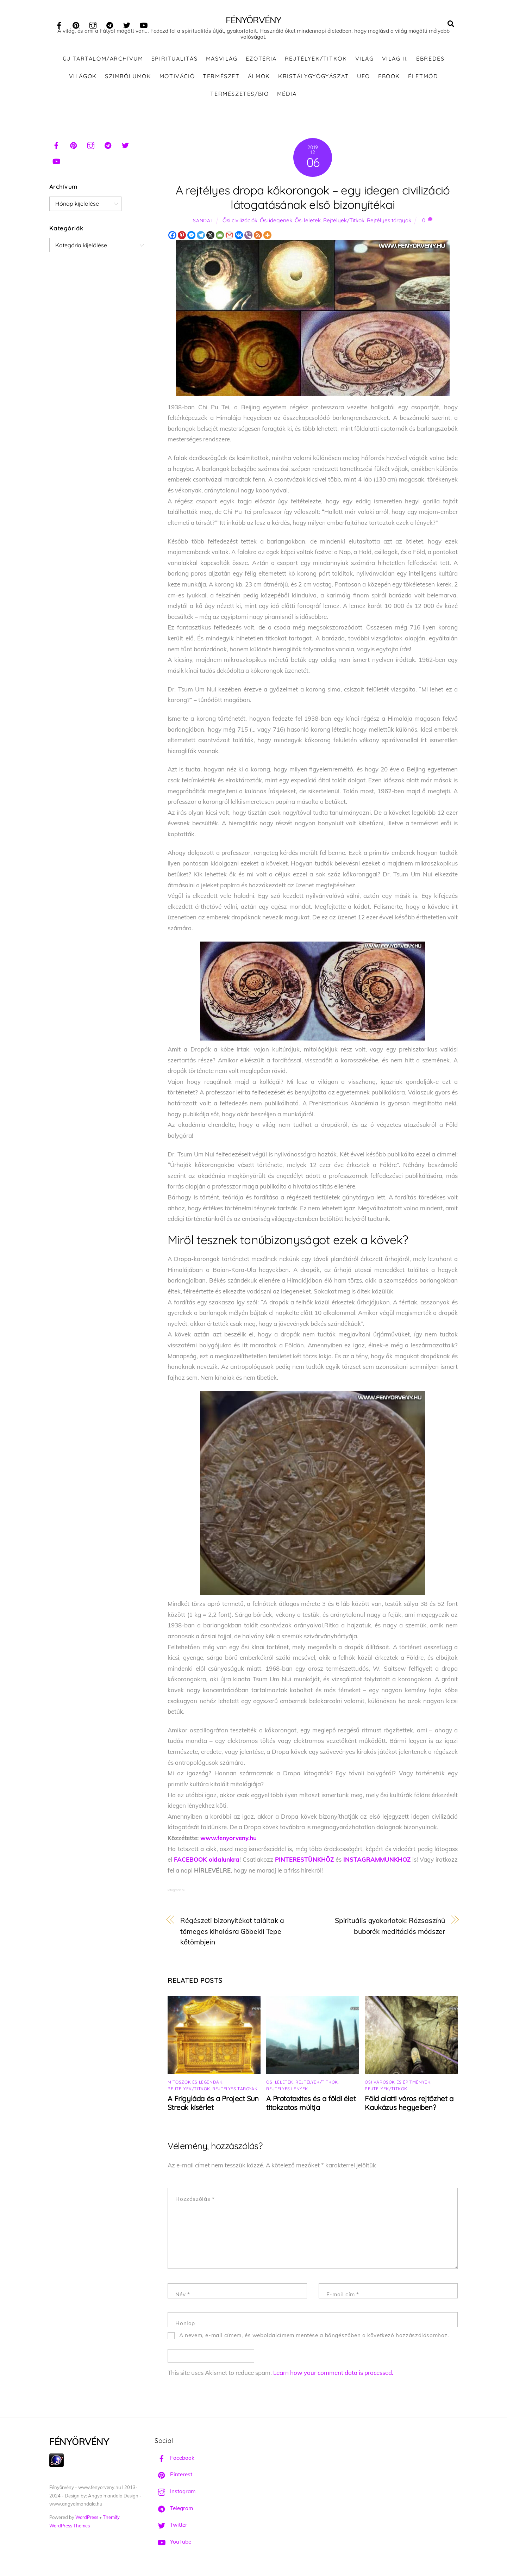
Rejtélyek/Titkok (316, 63)
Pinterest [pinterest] (173, 2479)
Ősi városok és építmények (397, 2086)
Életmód (423, 80)
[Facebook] (172, 240)
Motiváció (177, 80)
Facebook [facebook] (174, 2462)
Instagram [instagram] (175, 2496)
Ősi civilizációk (240, 225)
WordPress (86, 2522)
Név (182, 2299)
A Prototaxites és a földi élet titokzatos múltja (311, 2107)
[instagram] (93, 24)
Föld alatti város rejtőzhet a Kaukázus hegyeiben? (409, 2107)
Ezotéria (261, 63)
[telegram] (110, 24)
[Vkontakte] (239, 240)
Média (287, 98)
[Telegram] (201, 240)
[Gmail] (229, 240)
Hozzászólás (194, 2204)
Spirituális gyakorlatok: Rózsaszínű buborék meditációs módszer (390, 1931)
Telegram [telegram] (174, 2512)
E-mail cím (342, 2299)
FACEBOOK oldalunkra (206, 1864)
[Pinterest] (182, 240)
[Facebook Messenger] (191, 240)
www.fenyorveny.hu (228, 1842)
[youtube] (144, 24)
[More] (267, 240)
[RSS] (258, 240)
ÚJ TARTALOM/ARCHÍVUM (103, 63)
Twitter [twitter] (171, 2529)
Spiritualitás (174, 63)
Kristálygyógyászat (313, 80)
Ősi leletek (308, 225)
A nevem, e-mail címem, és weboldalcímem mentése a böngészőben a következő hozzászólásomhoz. (314, 2339)
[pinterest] (76, 24)
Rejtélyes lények (287, 2093)
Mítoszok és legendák (195, 2086)
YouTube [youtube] (173, 2546)
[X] (210, 240)
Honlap (185, 2328)
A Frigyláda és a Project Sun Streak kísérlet (213, 2107)
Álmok (259, 80)
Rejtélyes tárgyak (389, 225)
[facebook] (59, 24)
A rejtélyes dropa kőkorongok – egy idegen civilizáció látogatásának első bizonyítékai (313, 201)
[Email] (220, 240)
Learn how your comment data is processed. (333, 2377)
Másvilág (222, 63)
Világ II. (395, 63)
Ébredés (430, 63)
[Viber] (248, 240)
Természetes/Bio (239, 98)
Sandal (203, 225)
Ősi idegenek (276, 225)
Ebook (389, 80)
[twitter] (127, 24)
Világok (83, 80)
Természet (221, 80)
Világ (364, 63)
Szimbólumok (128, 80)
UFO (363, 80)
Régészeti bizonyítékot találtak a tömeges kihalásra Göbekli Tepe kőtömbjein (232, 1936)
